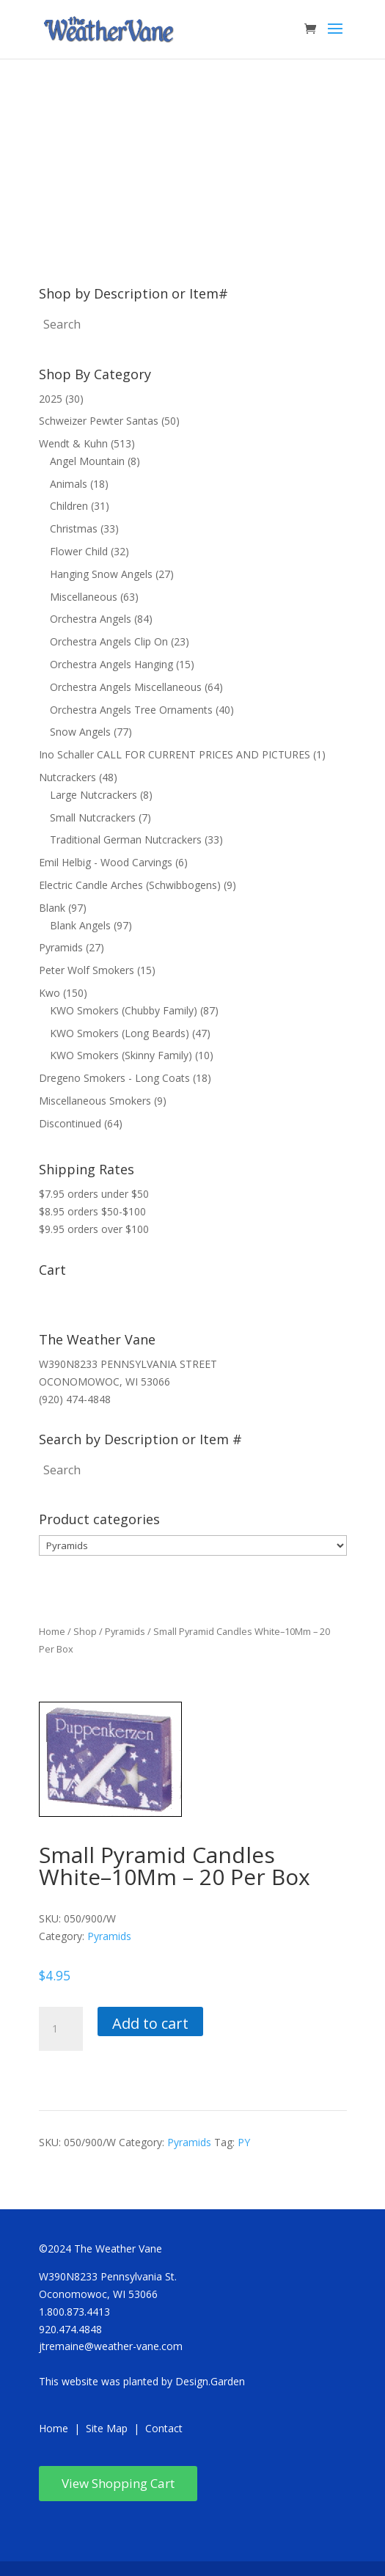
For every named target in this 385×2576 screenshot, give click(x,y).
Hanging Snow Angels (101, 574)
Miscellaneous (83, 597)
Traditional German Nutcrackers (126, 839)
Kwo (49, 993)
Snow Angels (80, 732)
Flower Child (79, 551)
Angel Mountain (87, 461)
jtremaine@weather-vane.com (111, 2346)
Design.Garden (210, 2381)
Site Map (107, 2428)
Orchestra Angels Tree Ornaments (131, 710)
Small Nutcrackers (93, 817)
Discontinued (70, 1123)
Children (69, 506)
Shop (85, 1631)
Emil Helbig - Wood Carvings (105, 862)
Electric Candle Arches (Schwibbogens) (130, 885)
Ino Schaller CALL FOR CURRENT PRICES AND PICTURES (174, 754)
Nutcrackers (67, 777)
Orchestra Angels (90, 619)
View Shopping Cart (118, 2483)
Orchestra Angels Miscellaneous (126, 687)
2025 (50, 399)
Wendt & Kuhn (73, 443)
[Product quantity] (61, 2029)
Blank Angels (80, 925)
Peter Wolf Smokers (86, 970)
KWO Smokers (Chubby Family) (123, 1010)
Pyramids (61, 947)
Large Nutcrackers (93, 795)
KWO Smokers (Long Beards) (119, 1033)
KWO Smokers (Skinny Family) (121, 1055)
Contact (164, 2428)
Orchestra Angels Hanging (111, 664)
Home (52, 1631)
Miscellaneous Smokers (95, 1101)
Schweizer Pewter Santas (98, 421)
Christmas (74, 528)
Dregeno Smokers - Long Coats (114, 1078)
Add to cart (150, 2023)
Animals (68, 484)
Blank (52, 908)
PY (244, 2142)
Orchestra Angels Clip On (109, 641)
